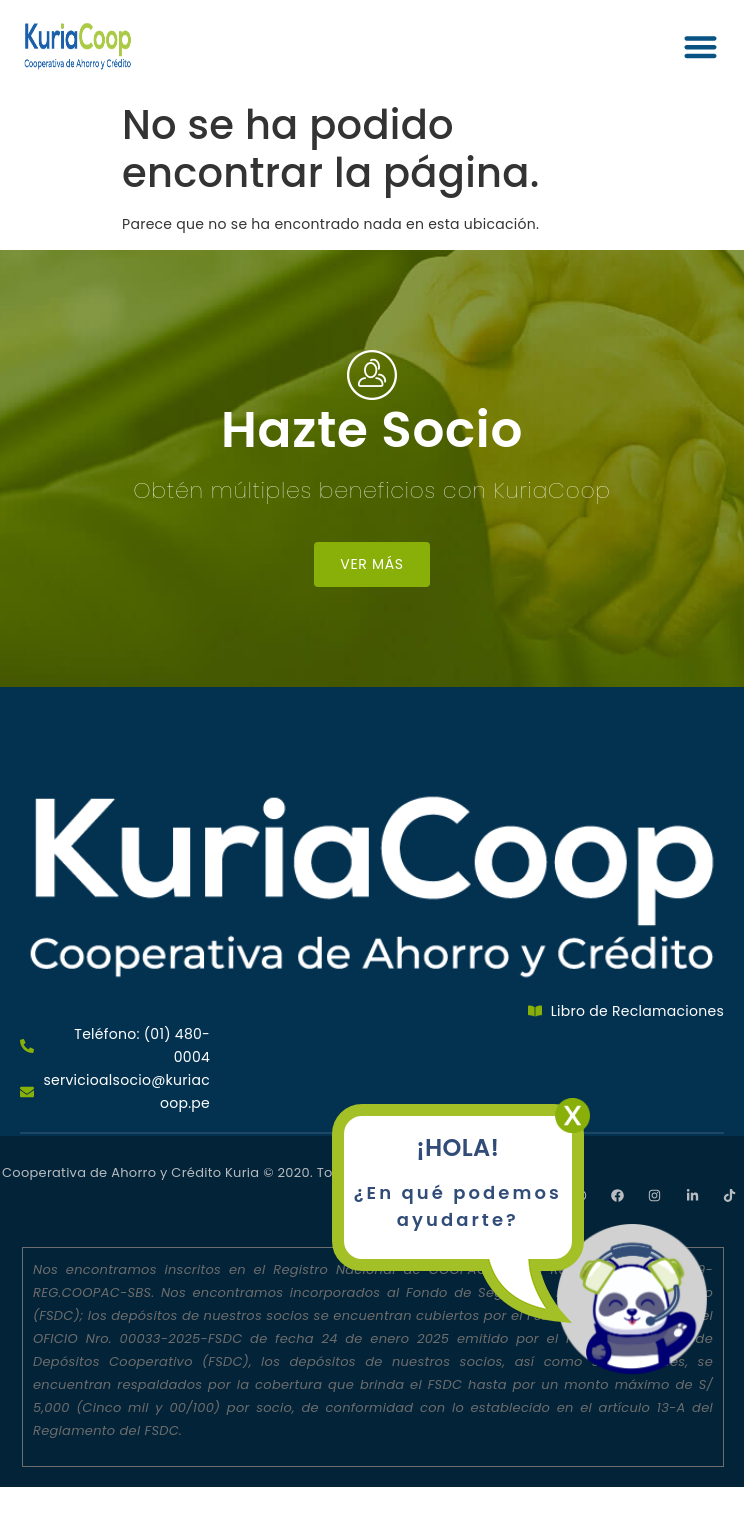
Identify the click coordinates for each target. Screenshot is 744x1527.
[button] (700, 46)
